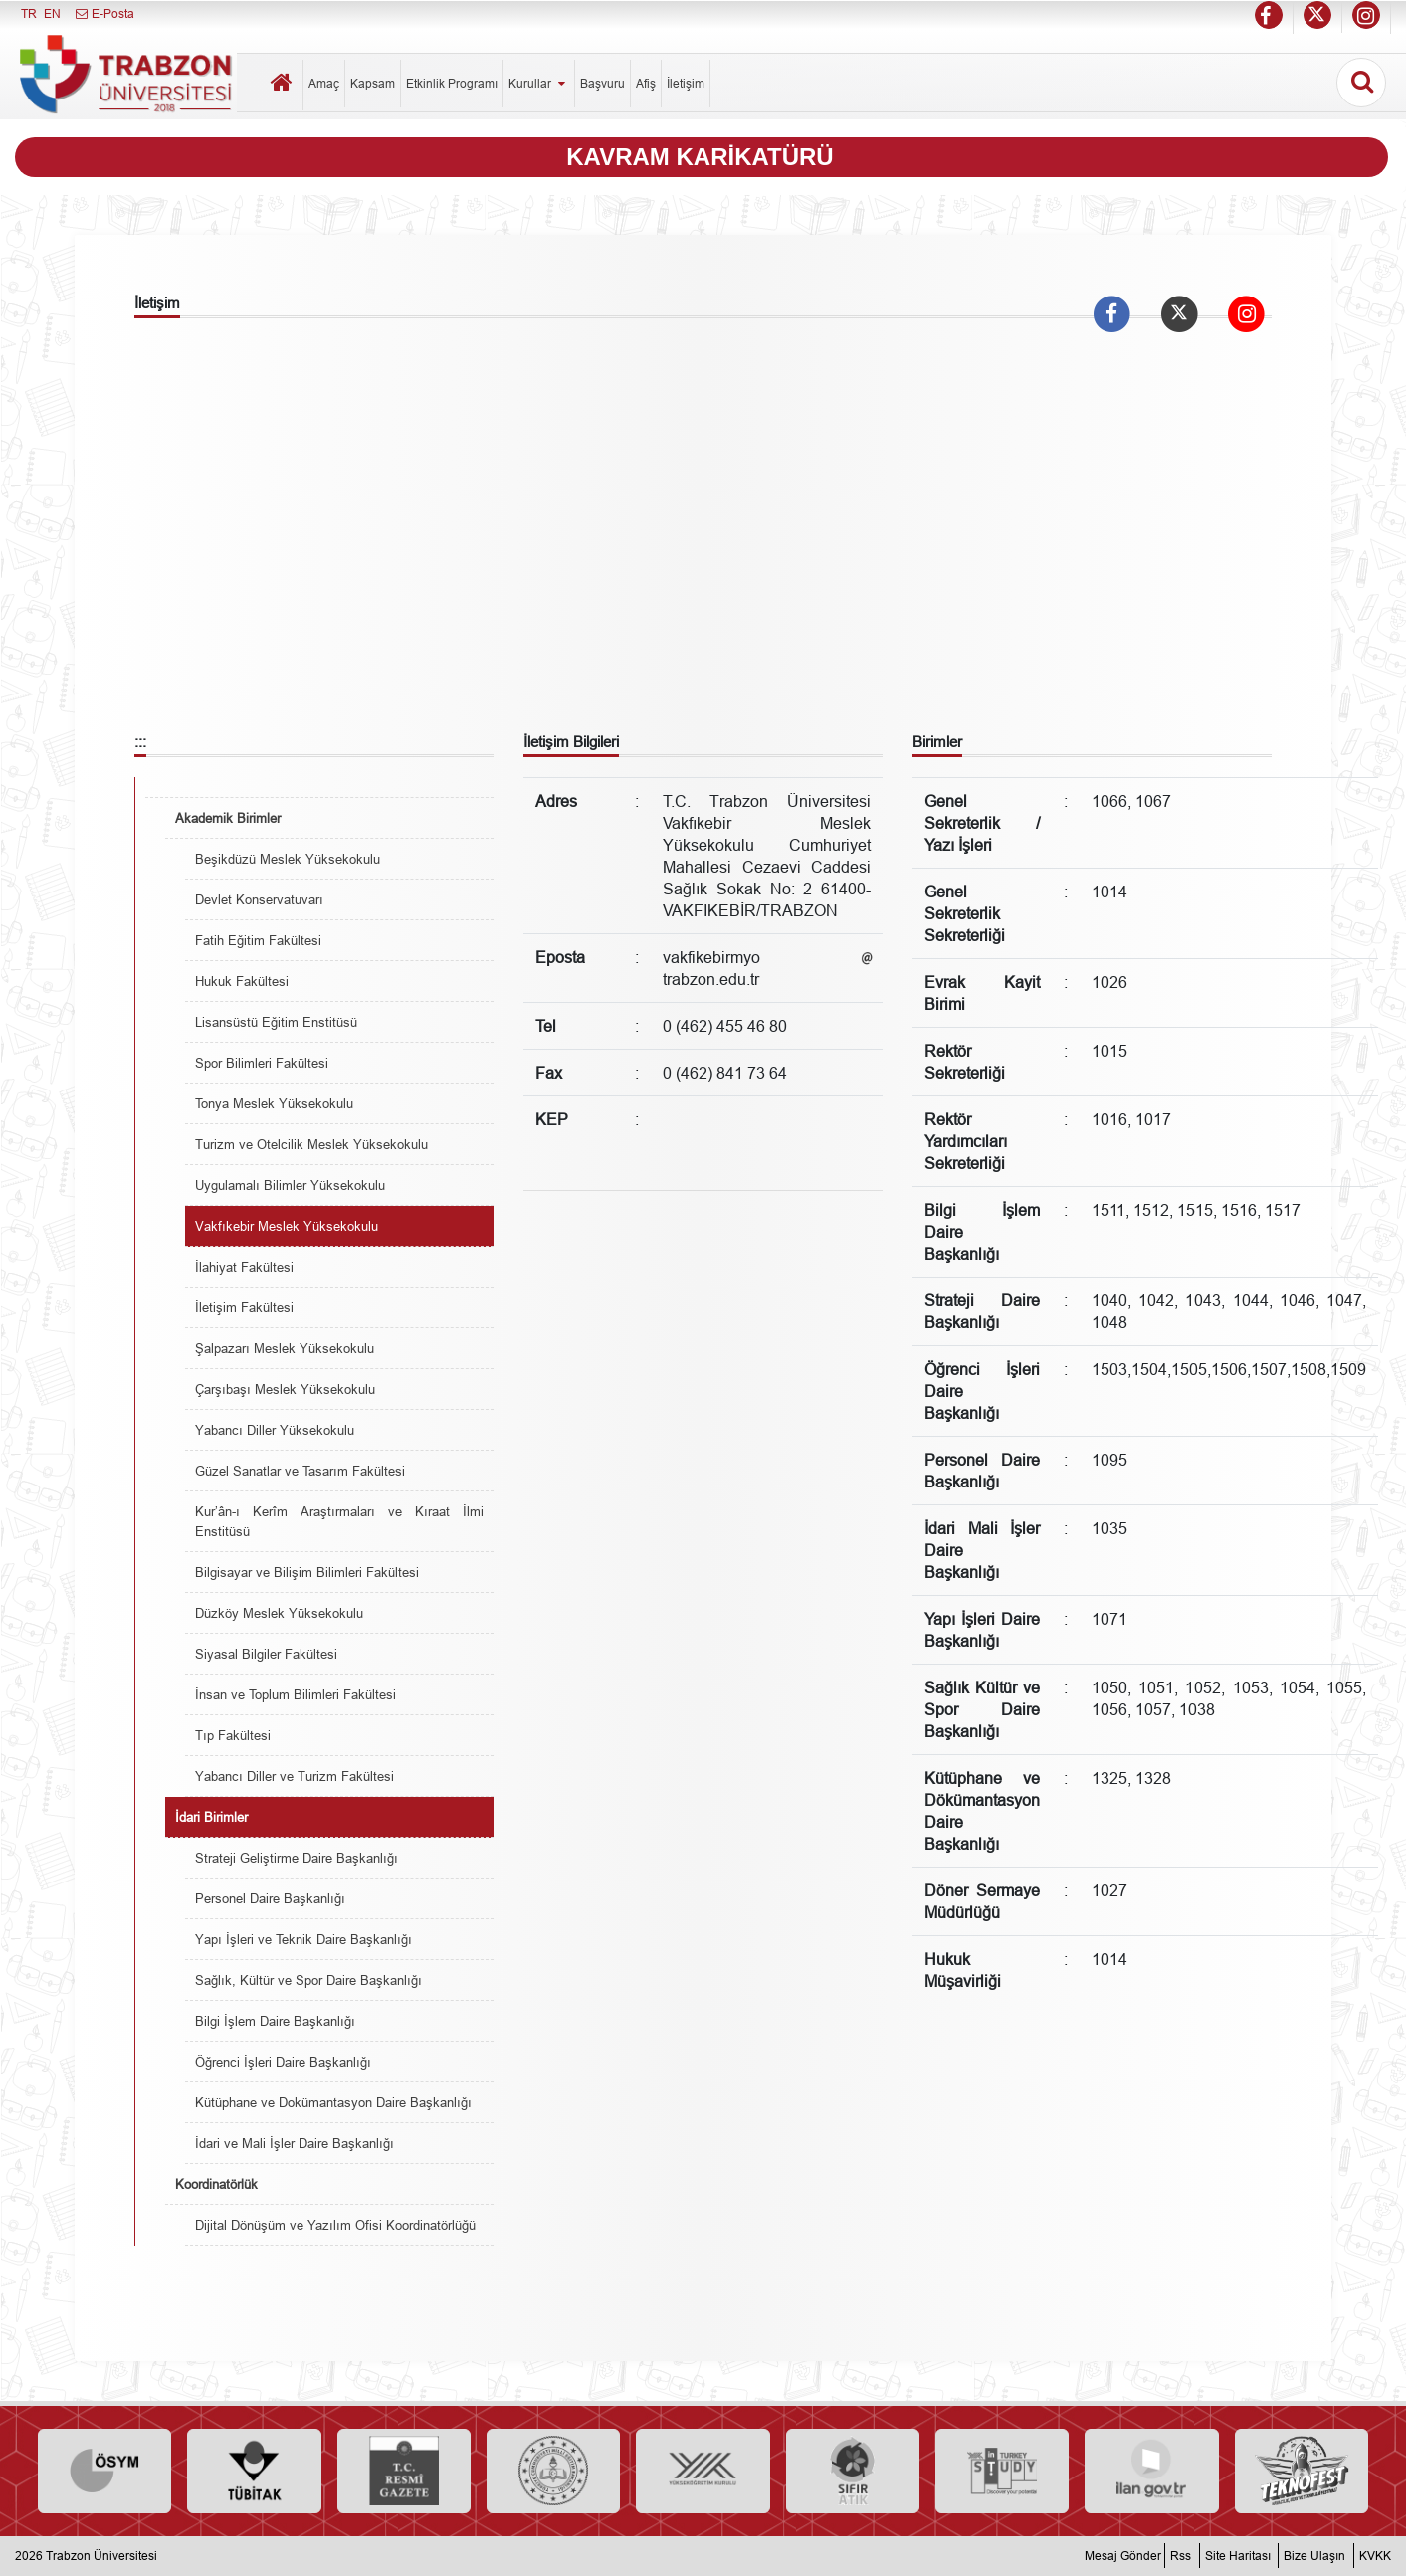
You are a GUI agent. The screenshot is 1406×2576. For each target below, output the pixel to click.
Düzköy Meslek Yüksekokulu (279, 1613)
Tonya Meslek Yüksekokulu (274, 1103)
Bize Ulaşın (1314, 2555)
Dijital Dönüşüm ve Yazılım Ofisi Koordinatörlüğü (335, 2225)
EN (52, 13)
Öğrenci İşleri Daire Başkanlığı (283, 2062)
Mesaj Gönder (1123, 2555)
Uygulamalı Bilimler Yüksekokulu (290, 1185)
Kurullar (538, 83)
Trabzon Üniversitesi (101, 2555)
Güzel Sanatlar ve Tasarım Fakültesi (300, 1471)
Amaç (323, 83)
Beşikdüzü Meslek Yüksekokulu (287, 859)
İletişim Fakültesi (244, 1307)
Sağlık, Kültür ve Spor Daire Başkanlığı (308, 1980)
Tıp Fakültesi (233, 1735)
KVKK (1375, 2555)
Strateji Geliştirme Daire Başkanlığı (296, 1858)
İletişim (685, 83)
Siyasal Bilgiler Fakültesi (266, 1654)
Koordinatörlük (216, 2184)
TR (29, 13)
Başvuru (602, 83)
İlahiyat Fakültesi (244, 1267)
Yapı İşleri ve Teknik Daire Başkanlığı (303, 1939)
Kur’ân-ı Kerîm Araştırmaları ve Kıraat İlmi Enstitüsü (339, 1521)
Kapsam (372, 83)
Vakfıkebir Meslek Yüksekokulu (286, 1226)
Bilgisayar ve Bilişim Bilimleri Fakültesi (307, 1572)
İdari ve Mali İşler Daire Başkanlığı (294, 2143)
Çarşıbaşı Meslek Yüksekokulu (285, 1389)
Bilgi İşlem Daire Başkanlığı (275, 2021)
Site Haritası (1238, 2555)
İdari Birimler (211, 1817)
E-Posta (104, 13)
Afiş (646, 83)
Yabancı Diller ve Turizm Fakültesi (294, 1776)
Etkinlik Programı (452, 83)
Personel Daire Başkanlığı (270, 1898)
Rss (1180, 2555)
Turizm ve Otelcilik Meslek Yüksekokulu (311, 1144)
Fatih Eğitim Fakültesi (258, 940)
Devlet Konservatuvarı (259, 899)
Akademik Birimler (228, 818)
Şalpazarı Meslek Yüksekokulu (284, 1348)
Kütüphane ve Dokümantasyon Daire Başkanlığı (333, 2102)
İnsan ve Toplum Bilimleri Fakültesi (295, 1694)
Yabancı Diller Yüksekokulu (274, 1430)
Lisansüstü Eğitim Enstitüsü (276, 1022)
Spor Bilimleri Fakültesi (261, 1063)
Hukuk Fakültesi (242, 981)
